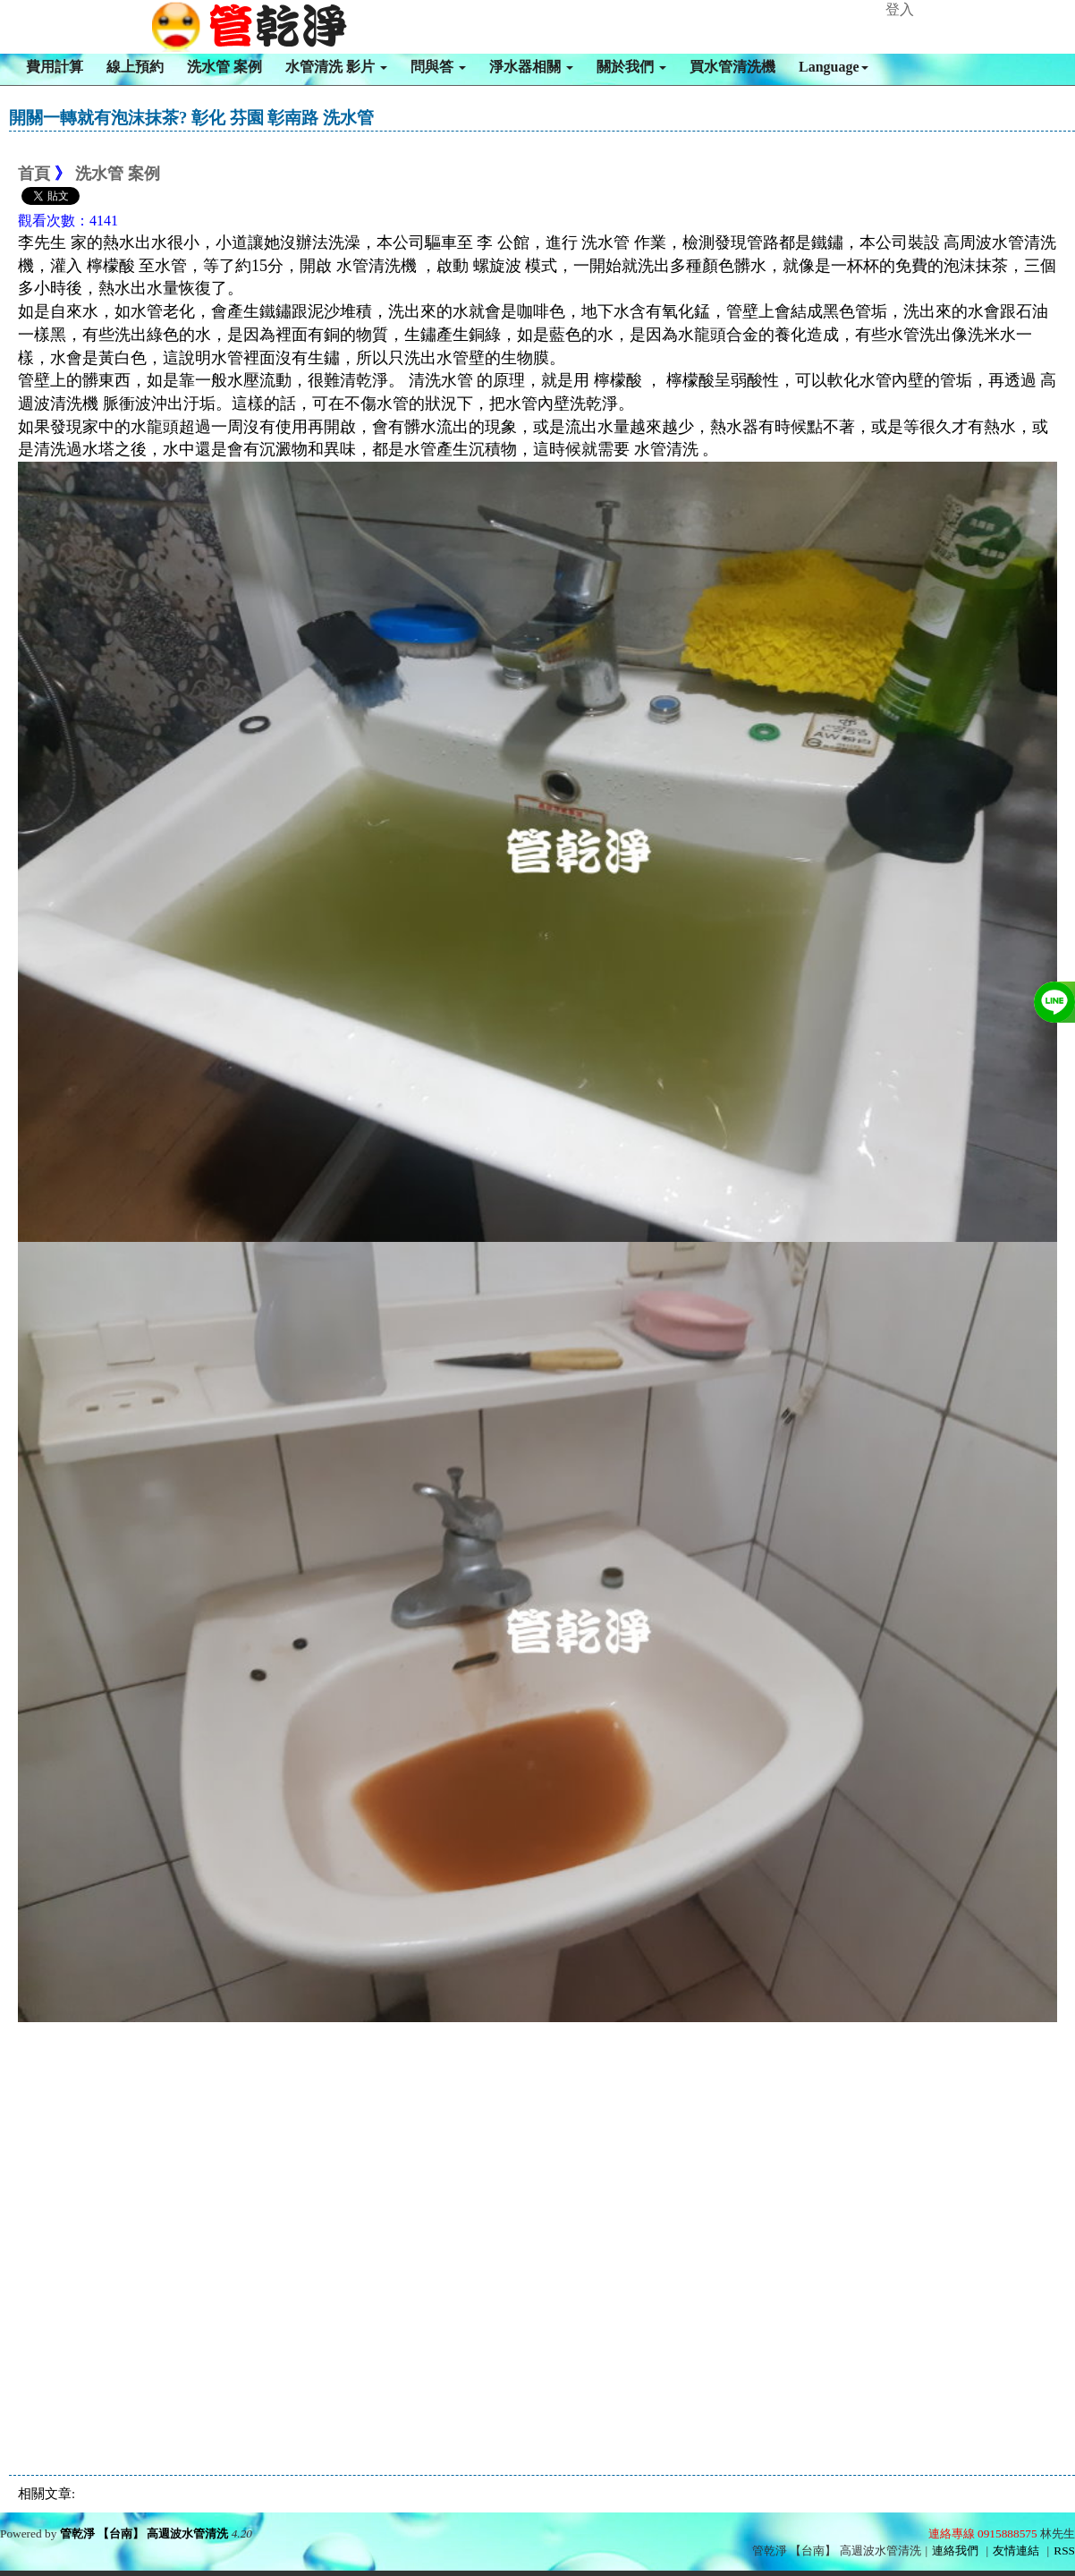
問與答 (438, 66)
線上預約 (135, 66)
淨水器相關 (531, 66)
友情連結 (1016, 2550)
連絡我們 (955, 2550)
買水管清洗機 (732, 66)
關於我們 (631, 66)
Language (833, 66)
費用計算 (54, 66)
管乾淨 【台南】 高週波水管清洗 (144, 2533)
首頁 (34, 174)
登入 (899, 9)
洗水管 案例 (224, 66)
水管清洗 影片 (336, 66)
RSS (1064, 2550)
